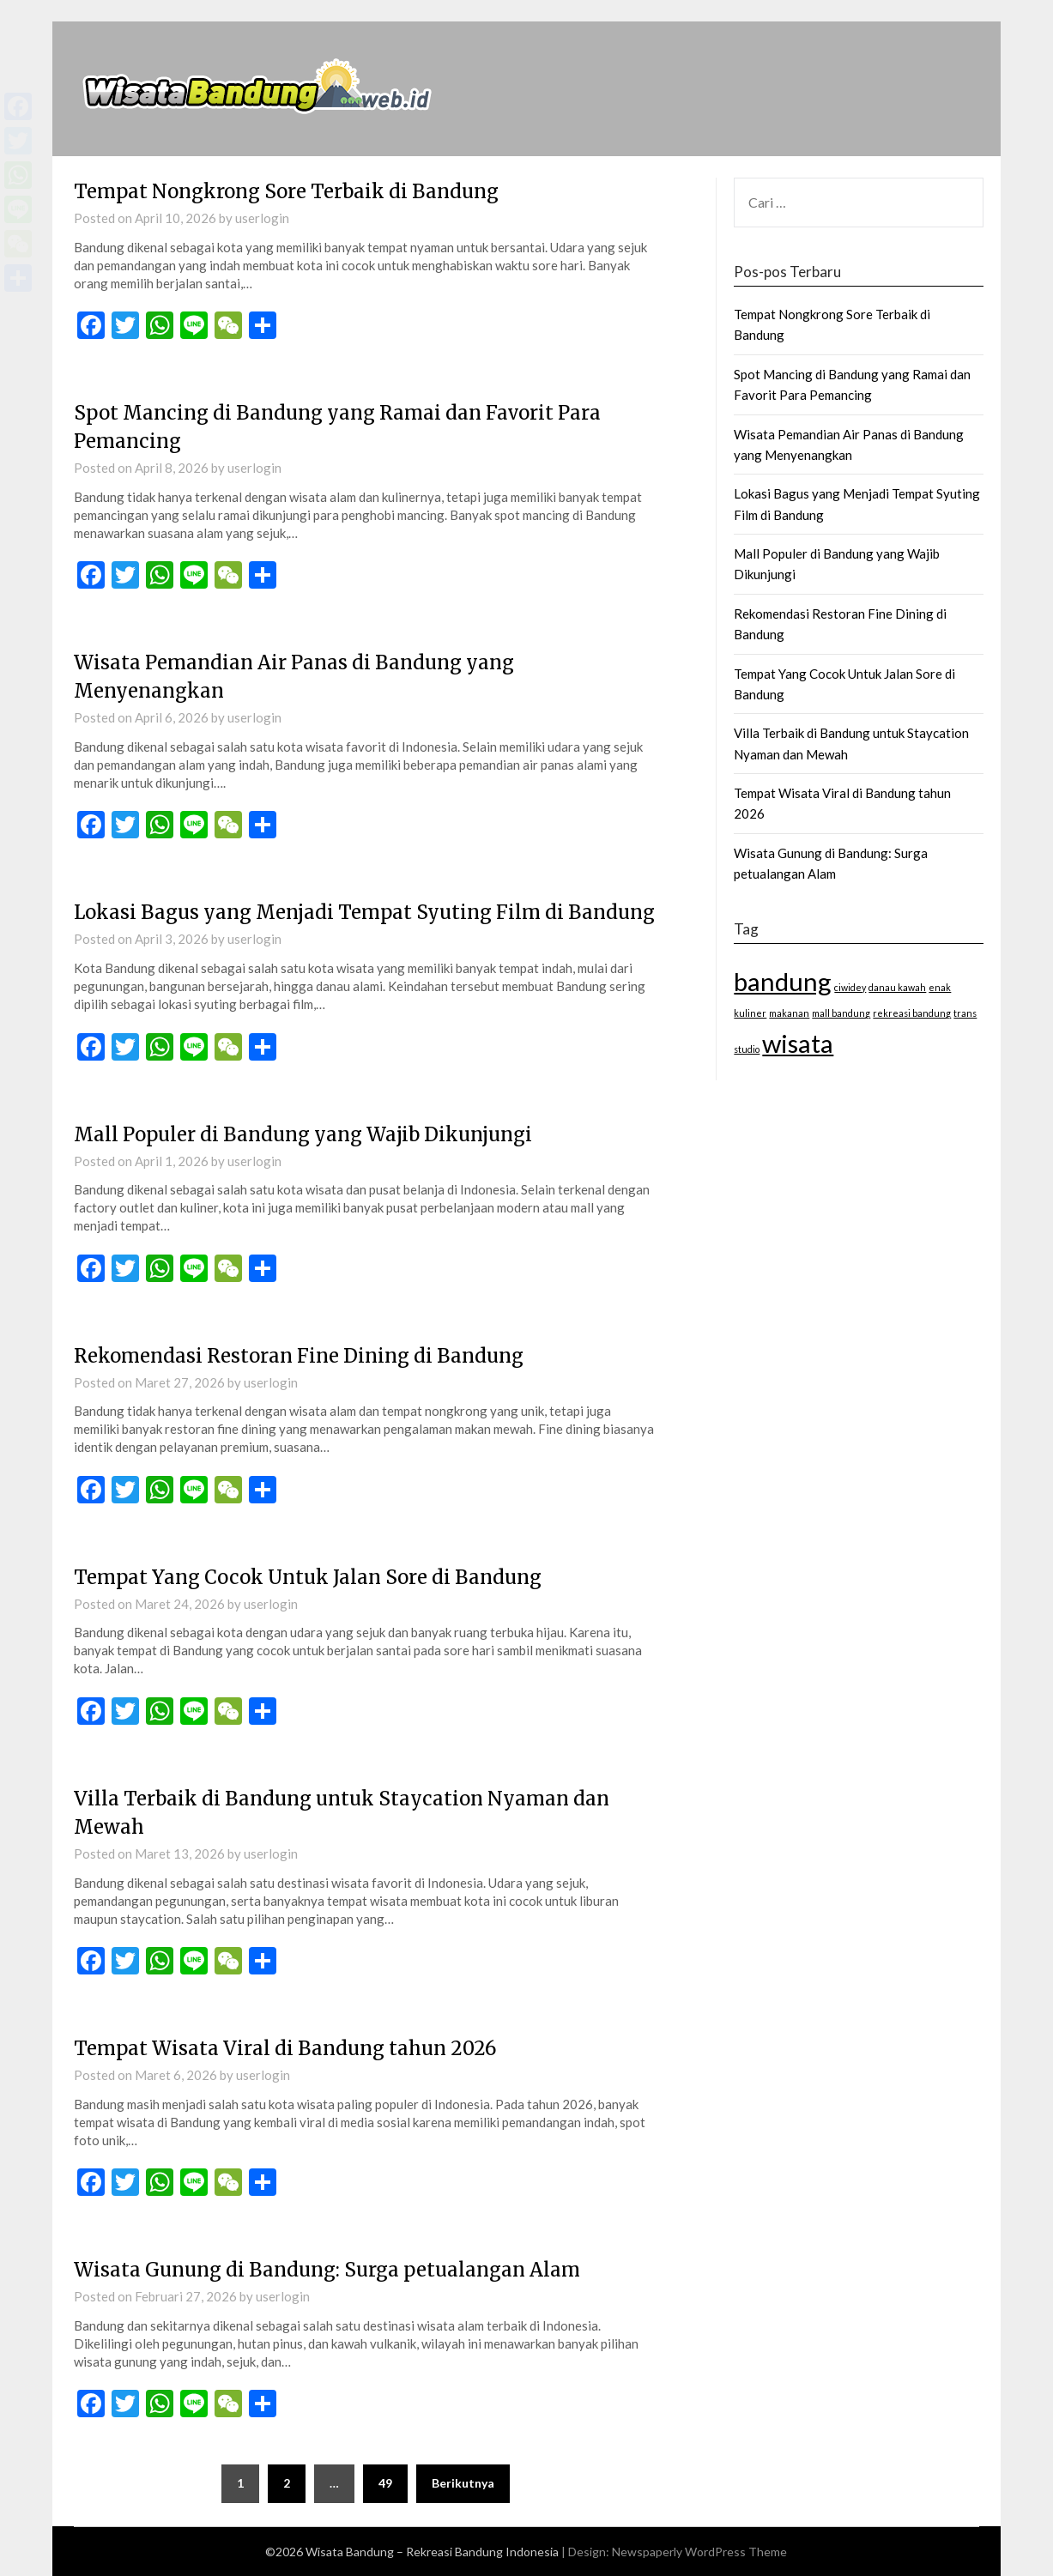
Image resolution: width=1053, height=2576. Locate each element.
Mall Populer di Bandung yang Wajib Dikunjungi (303, 1134)
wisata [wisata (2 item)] (797, 1043)
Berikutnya (463, 2483)
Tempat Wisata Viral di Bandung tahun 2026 (285, 2048)
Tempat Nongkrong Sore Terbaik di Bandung (286, 191)
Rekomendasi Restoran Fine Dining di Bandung (298, 1356)
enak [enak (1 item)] (940, 987)
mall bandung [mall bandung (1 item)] (841, 1013)
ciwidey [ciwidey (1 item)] (850, 987)
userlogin (262, 218)
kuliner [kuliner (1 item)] (750, 1013)
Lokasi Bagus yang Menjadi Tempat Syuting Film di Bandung (364, 912)
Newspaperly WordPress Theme (699, 2551)
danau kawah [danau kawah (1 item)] (897, 987)
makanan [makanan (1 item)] (789, 1013)
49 (385, 2483)
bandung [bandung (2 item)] (783, 981)
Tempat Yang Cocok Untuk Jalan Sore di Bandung (308, 1577)
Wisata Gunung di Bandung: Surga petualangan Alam (327, 2270)
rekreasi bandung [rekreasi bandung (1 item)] (912, 1013)
